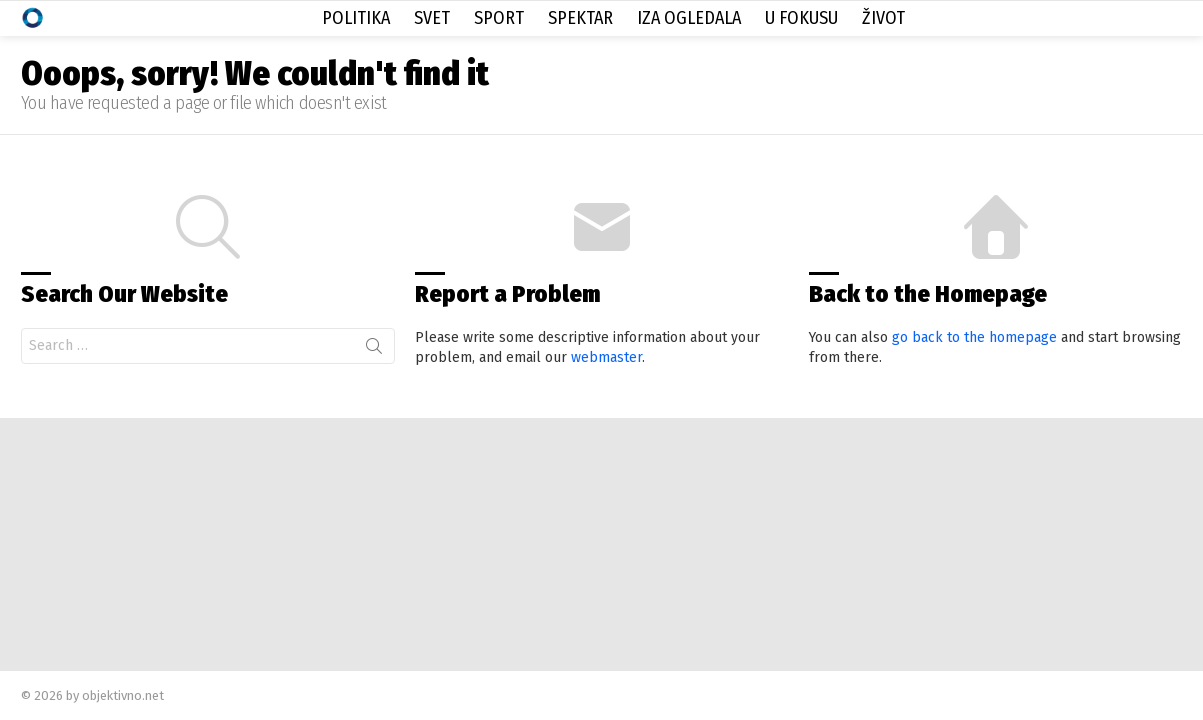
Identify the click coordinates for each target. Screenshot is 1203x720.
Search (374, 350)
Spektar (580, 18)
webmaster (606, 357)
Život (883, 18)
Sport (499, 18)
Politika (356, 18)
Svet (432, 18)
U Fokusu (801, 18)
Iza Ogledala (689, 18)
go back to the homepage (974, 337)
